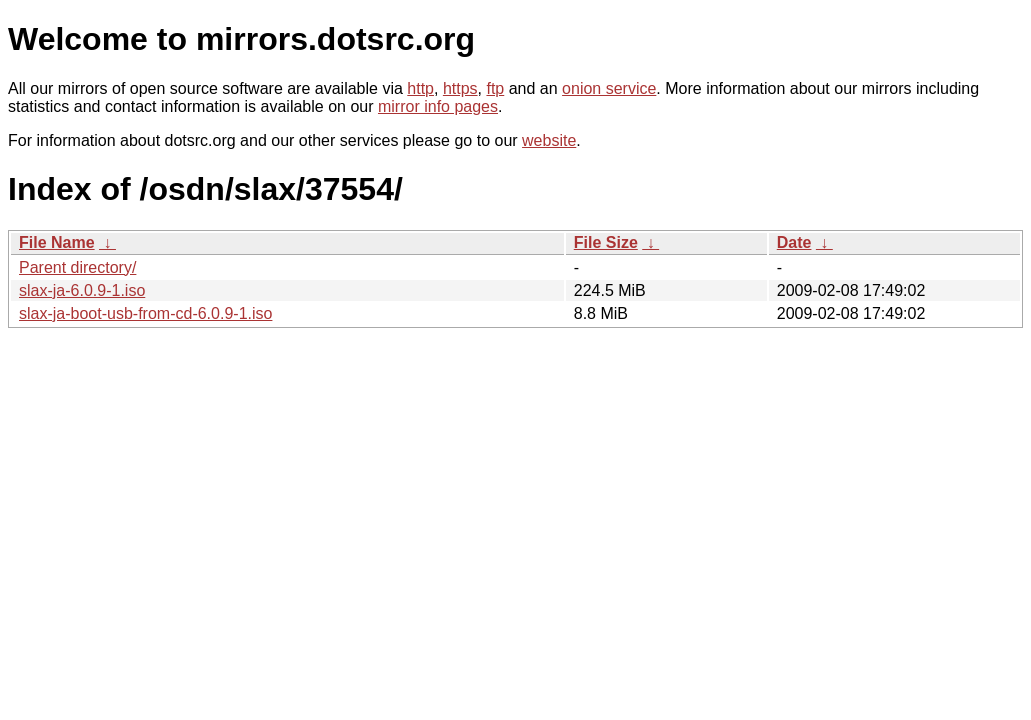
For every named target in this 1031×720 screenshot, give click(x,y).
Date (794, 242)
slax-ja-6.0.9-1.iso (82, 290)
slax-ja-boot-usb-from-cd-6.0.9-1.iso (145, 313)
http (420, 88)
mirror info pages (438, 106)
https (460, 88)
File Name (57, 242)
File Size (606, 242)
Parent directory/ (77, 267)
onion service (609, 88)
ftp (495, 88)
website (549, 140)
